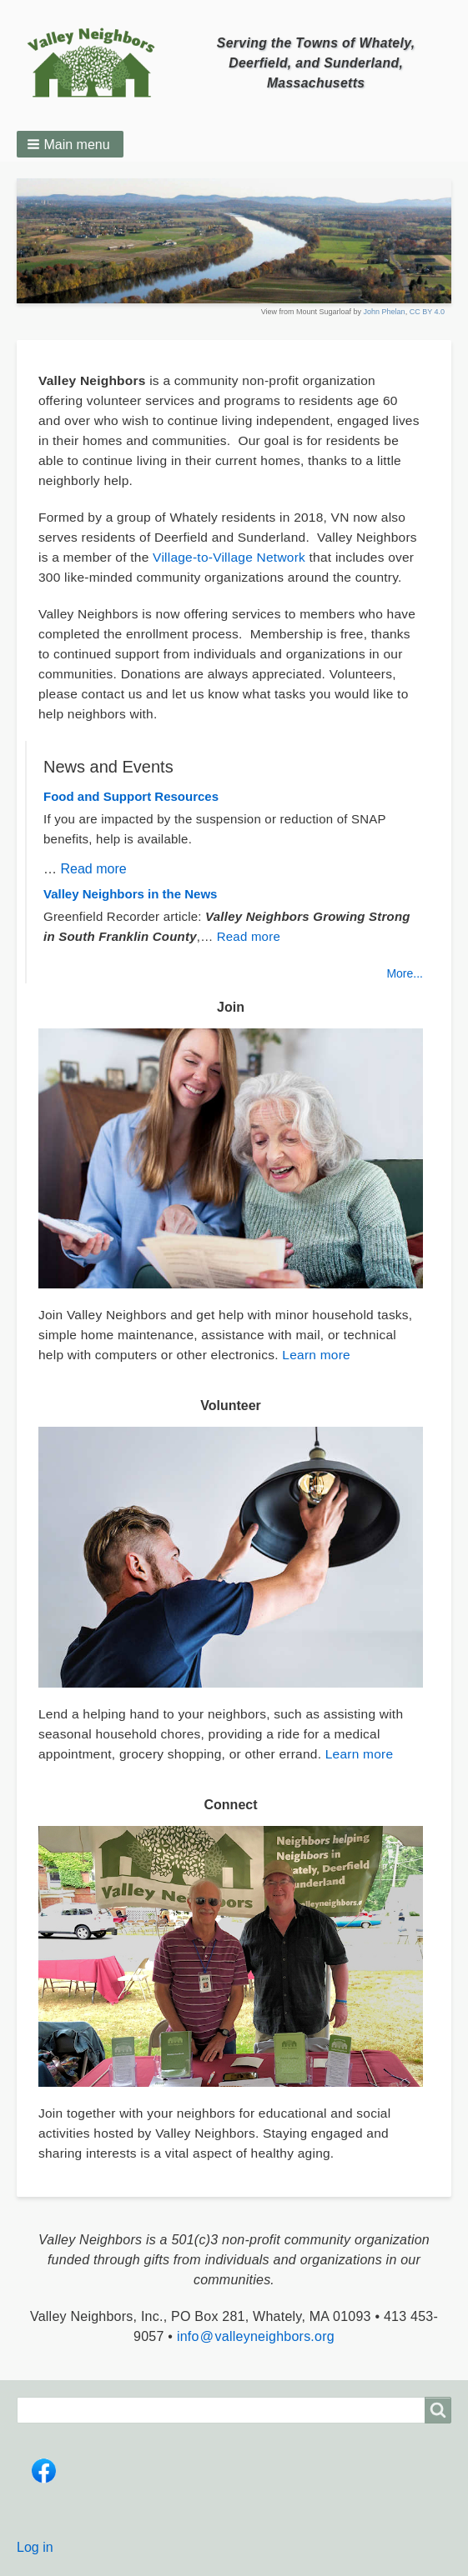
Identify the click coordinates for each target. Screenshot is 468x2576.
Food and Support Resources (131, 796)
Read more (93, 869)
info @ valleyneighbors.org (256, 2336)
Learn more (316, 1355)
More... (404, 973)
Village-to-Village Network (229, 557)
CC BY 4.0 (427, 312)
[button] (70, 144)
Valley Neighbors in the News (130, 894)
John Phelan (384, 312)
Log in (35, 2547)
